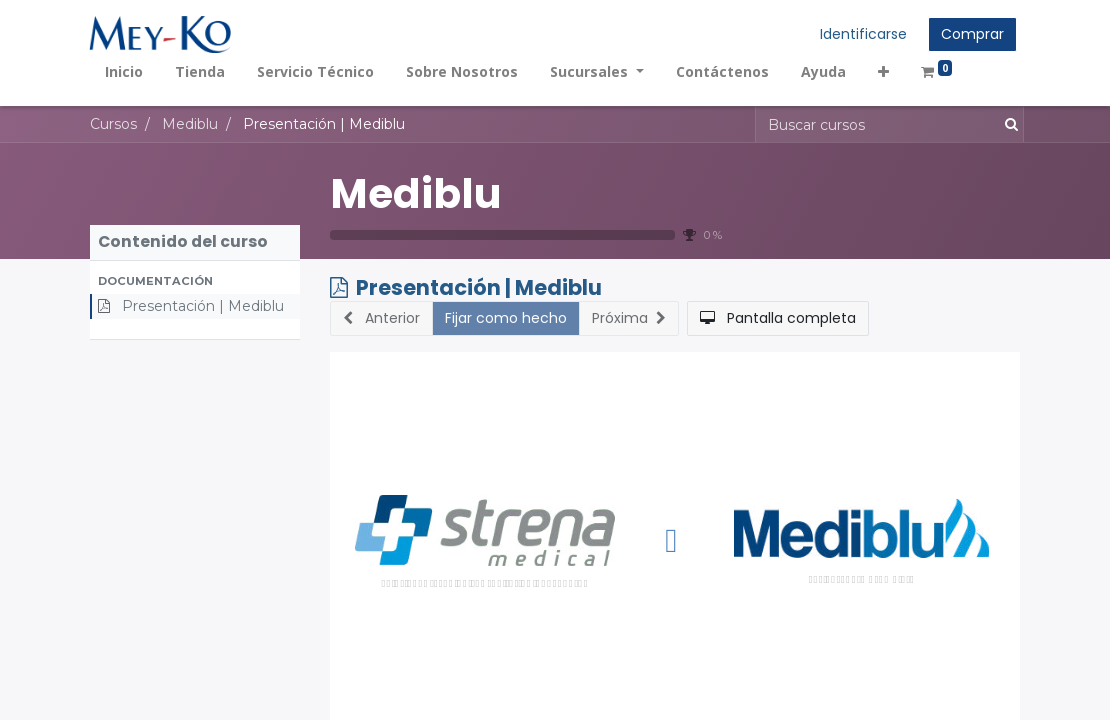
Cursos (113, 124)
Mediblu (415, 193)
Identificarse (862, 34)
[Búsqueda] (1007, 124)
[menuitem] (125, 71)
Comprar (971, 34)
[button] (884, 71)
